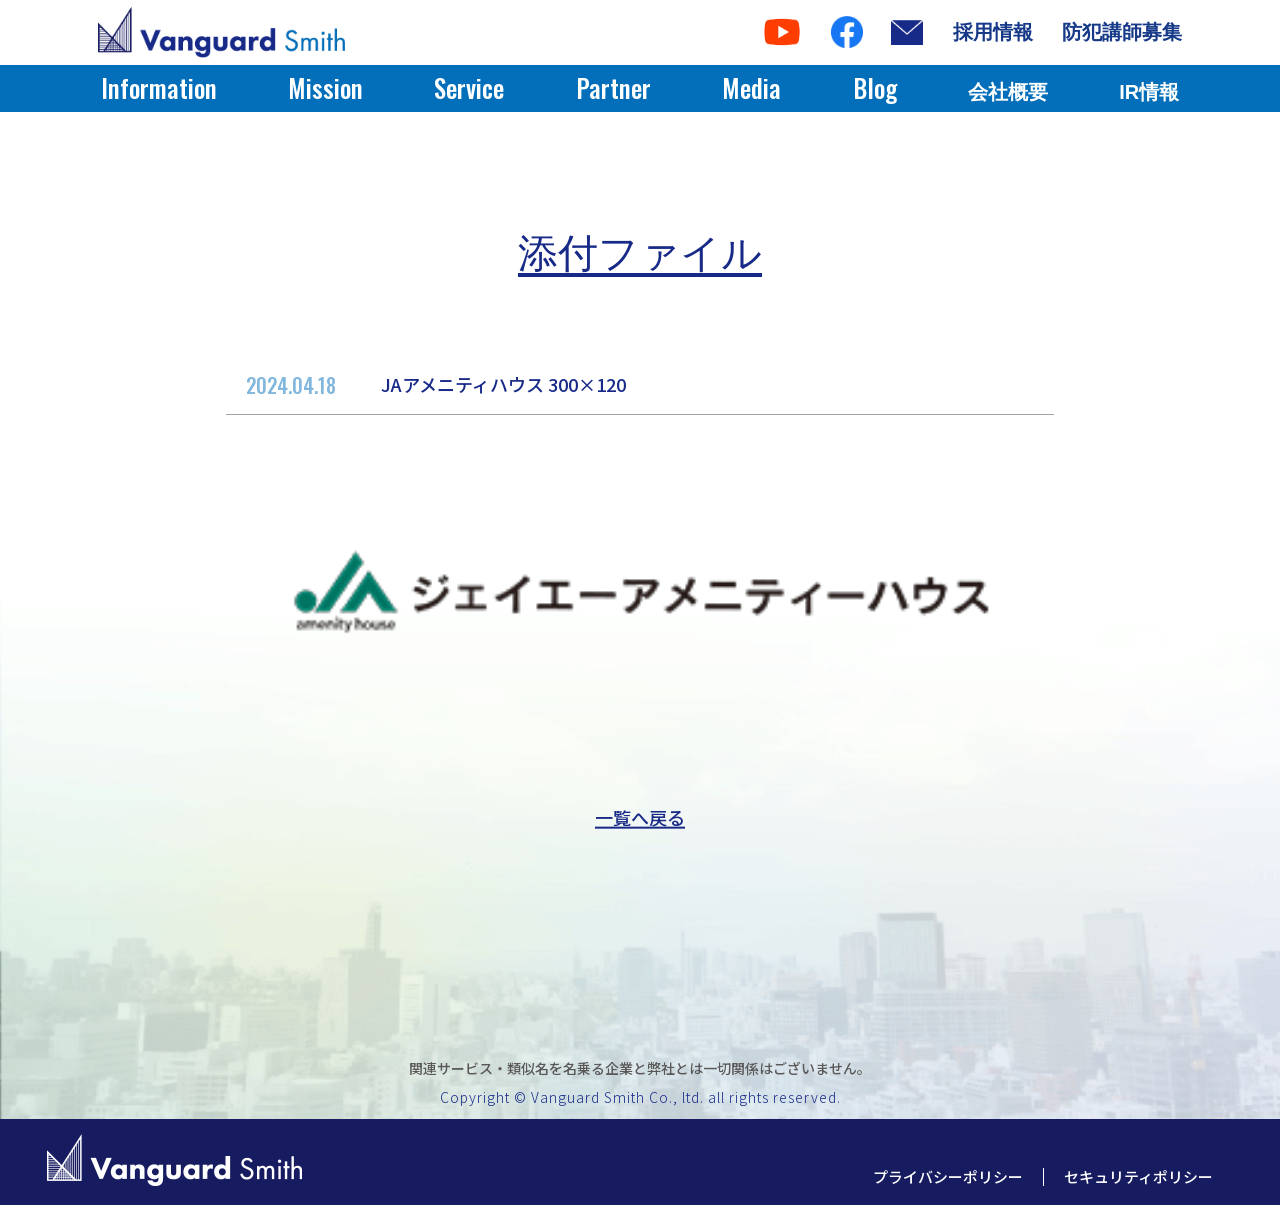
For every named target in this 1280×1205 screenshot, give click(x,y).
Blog (875, 87)
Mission (325, 87)
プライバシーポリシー (948, 1176)
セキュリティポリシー (1138, 1176)
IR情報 (1149, 92)
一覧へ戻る (640, 817)
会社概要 (1008, 92)
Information (159, 87)
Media (751, 87)
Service (469, 87)
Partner (613, 87)
